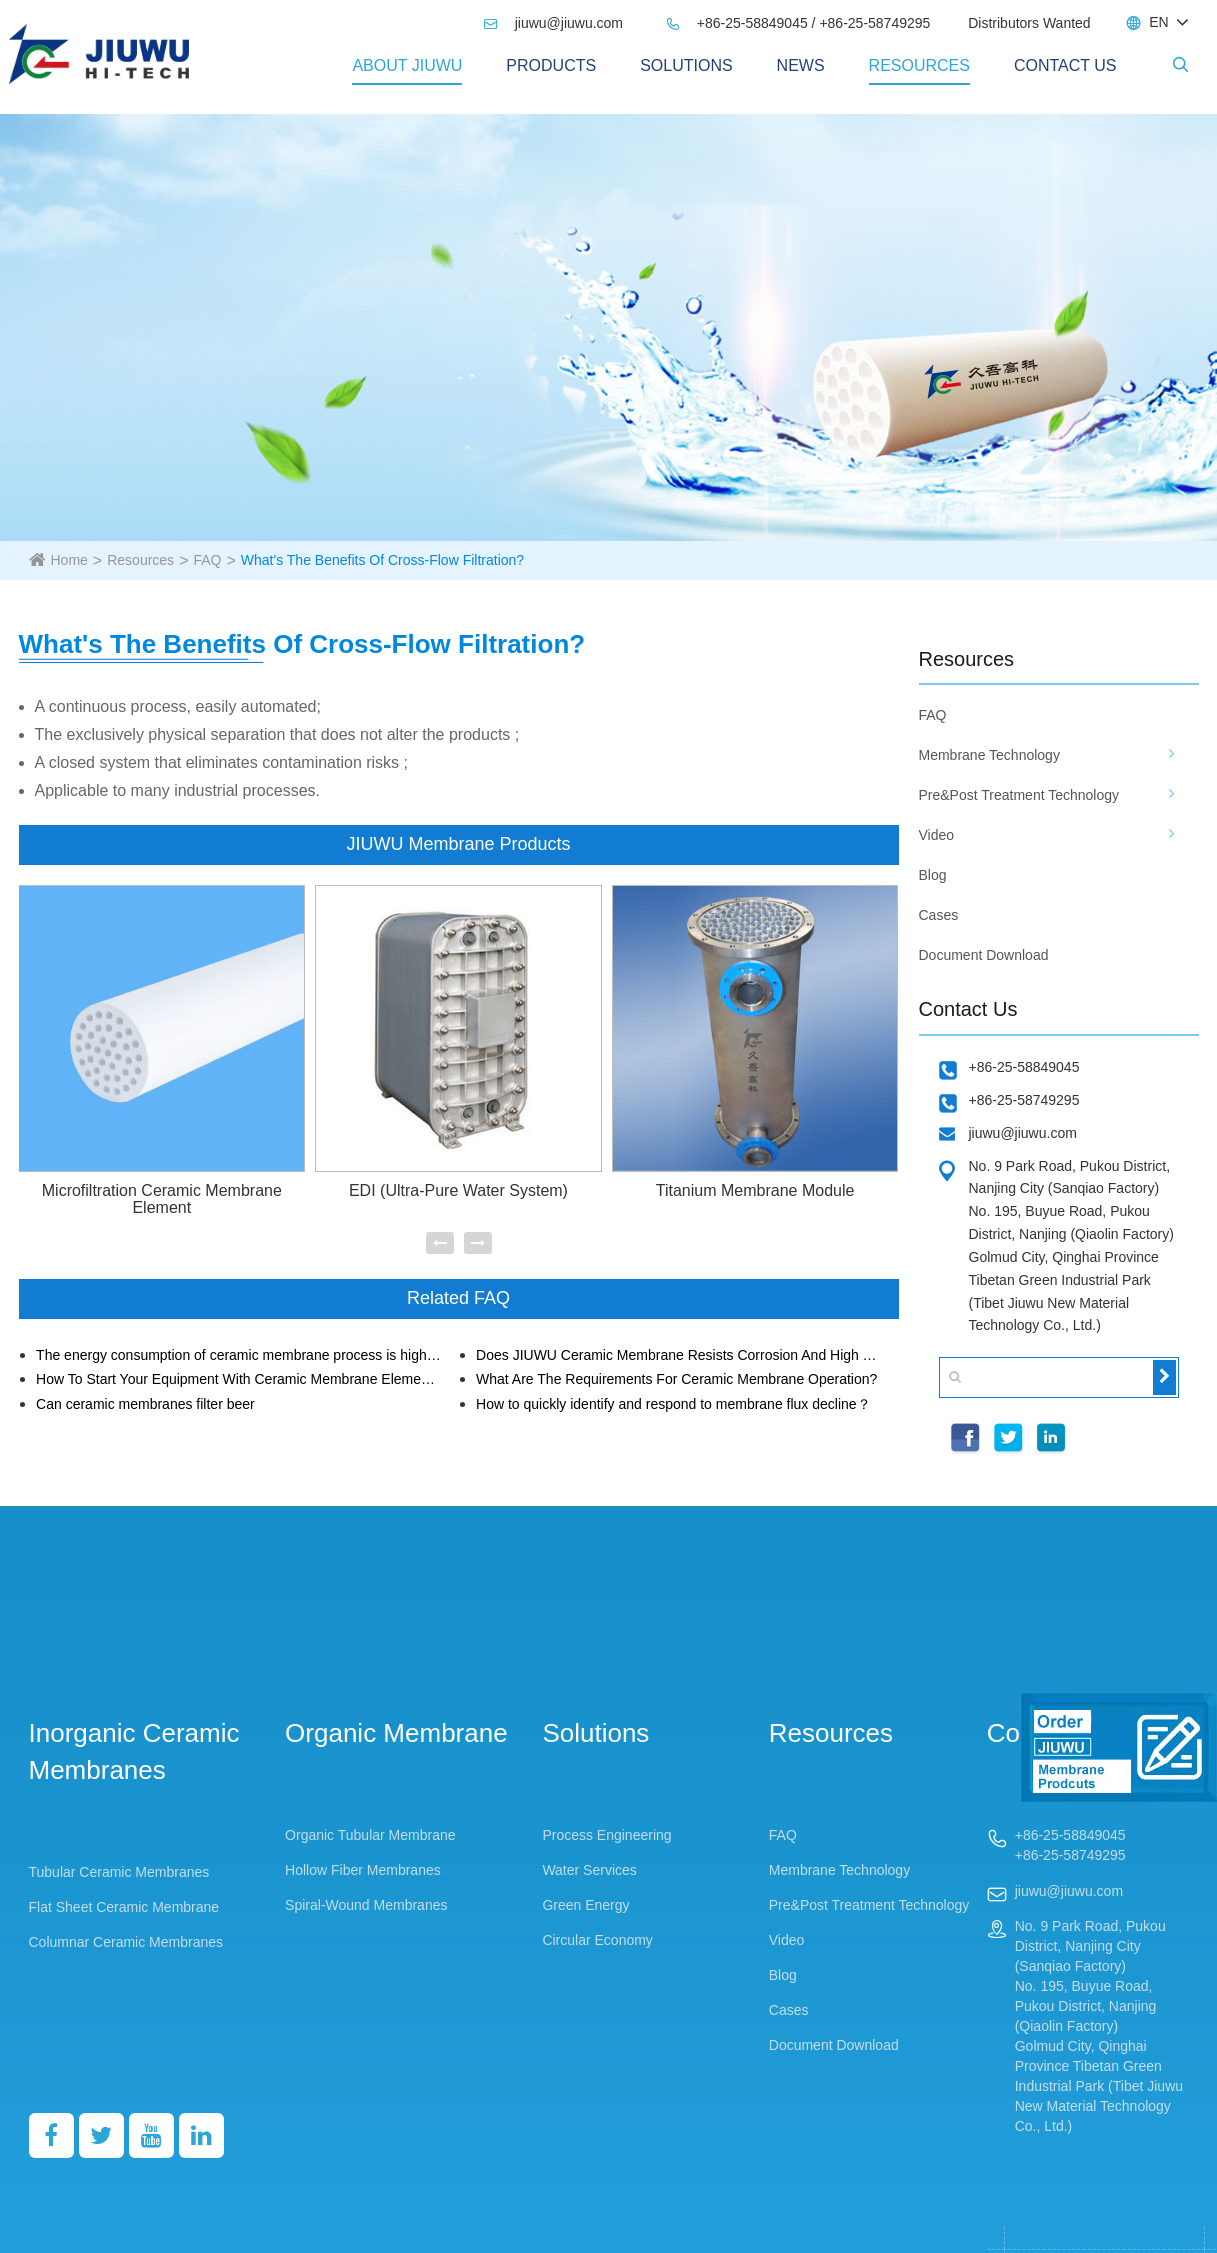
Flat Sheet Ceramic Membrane (124, 1907)
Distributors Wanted (1029, 23)
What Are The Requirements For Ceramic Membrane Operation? (676, 1379)
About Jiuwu (407, 65)
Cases (939, 915)
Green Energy (585, 1905)
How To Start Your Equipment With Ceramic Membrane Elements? (238, 1379)
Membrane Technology (989, 755)
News (801, 65)
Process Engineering (606, 1835)
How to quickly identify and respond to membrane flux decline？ (673, 1404)
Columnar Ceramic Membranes (126, 1942)
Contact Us (1065, 65)
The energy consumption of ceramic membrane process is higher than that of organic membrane (238, 1355)
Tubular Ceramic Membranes (119, 1872)
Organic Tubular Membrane (370, 1835)
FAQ (207, 560)
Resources (919, 65)
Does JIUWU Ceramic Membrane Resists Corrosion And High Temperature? (678, 1355)
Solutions (686, 65)
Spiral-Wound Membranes (366, 1905)
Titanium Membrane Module (755, 1190)
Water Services (589, 1870)
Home (69, 560)
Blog (933, 875)
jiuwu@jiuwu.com (553, 23)
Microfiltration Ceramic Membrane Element (162, 1199)
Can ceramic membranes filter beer (145, 1404)
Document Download (984, 955)
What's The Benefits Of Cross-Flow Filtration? (382, 560)
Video (937, 835)
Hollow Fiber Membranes (363, 1870)
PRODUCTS (551, 65)
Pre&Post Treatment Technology (1019, 795)
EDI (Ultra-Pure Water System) (458, 1190)
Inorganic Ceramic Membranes (134, 1751)
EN (1158, 22)
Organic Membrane (396, 1733)
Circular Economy (597, 1940)
